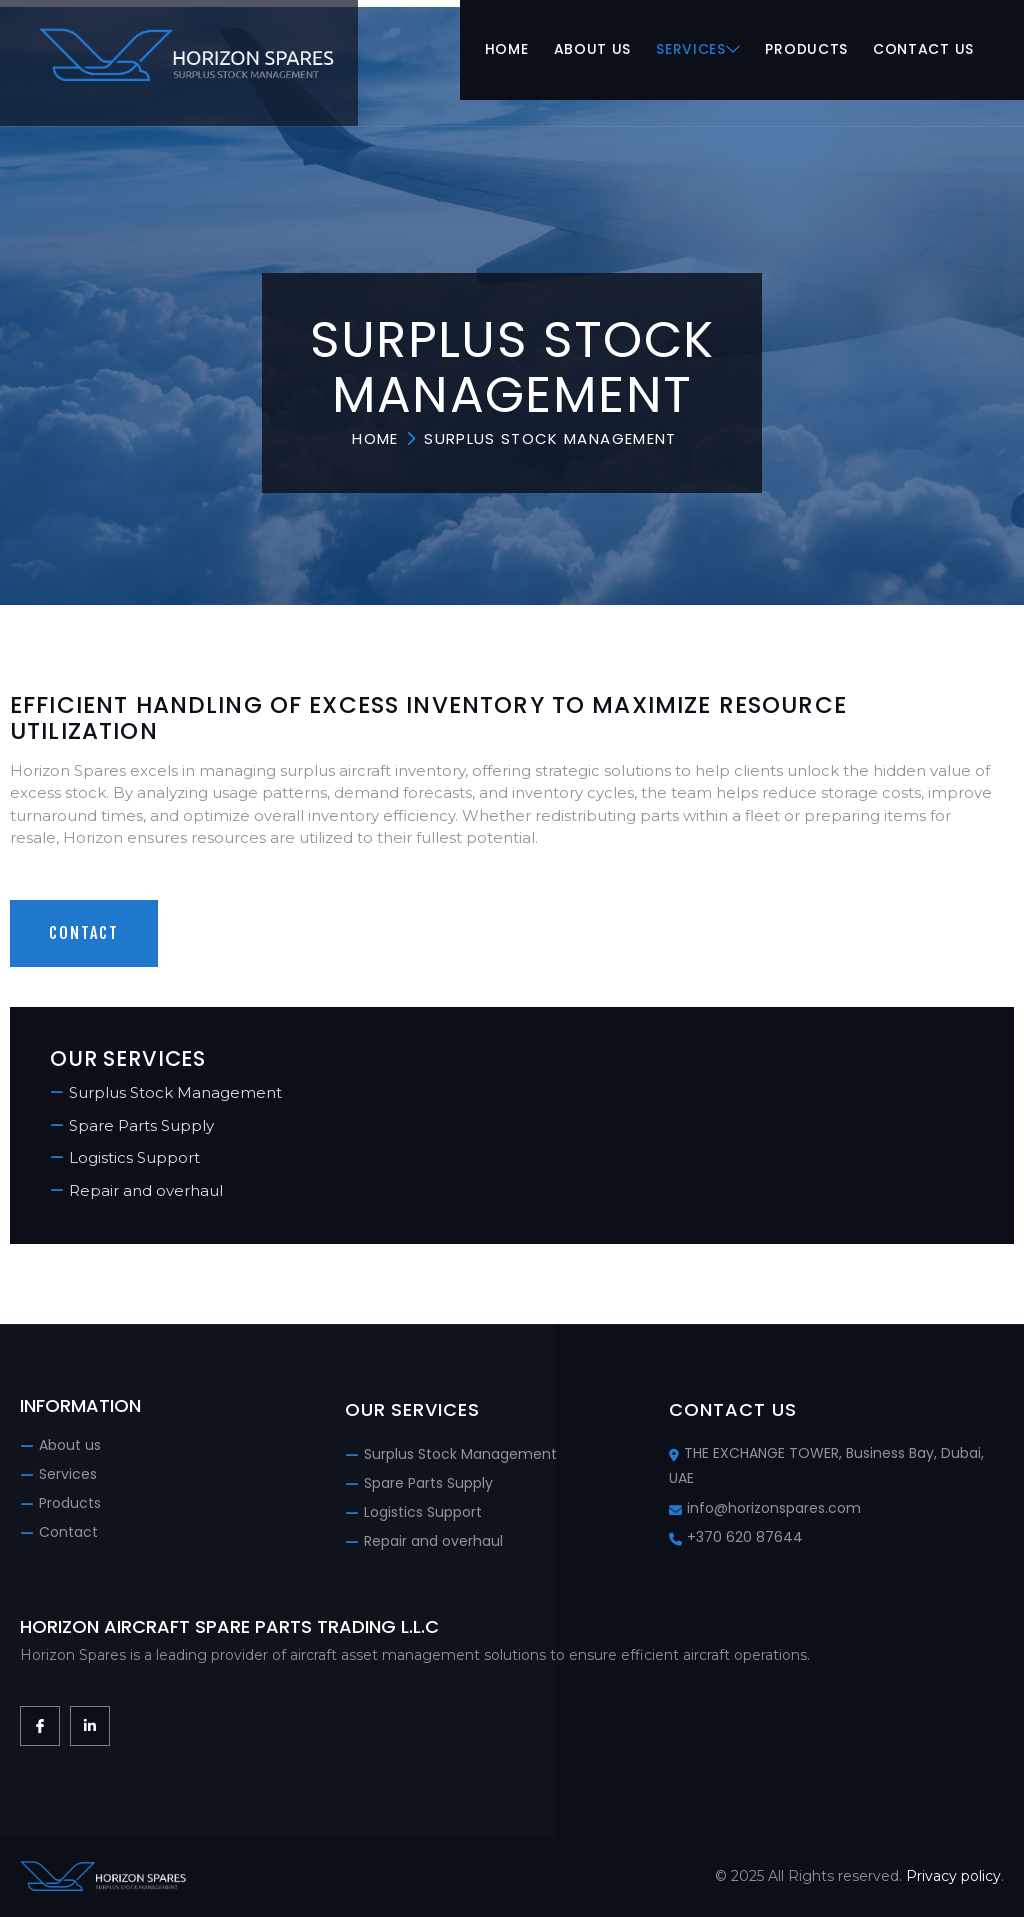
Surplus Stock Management (175, 1092)
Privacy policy (953, 1876)
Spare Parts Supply (141, 1125)
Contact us (923, 50)
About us (592, 50)
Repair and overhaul (146, 1190)
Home (507, 50)
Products (806, 50)
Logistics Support (134, 1157)
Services (698, 50)
